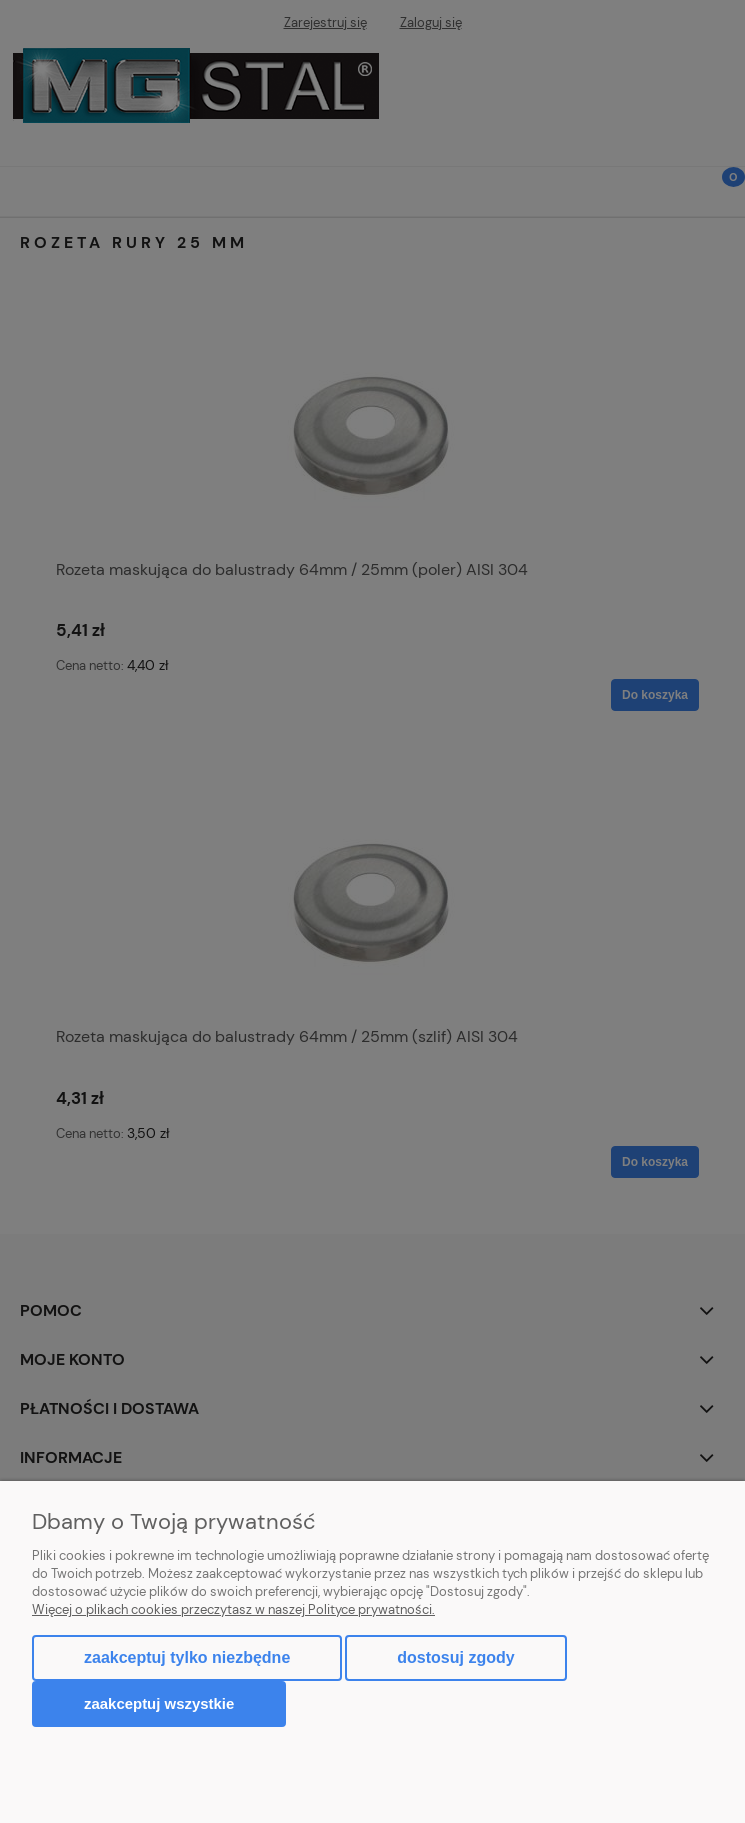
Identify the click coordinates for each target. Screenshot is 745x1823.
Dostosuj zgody (455, 1657)
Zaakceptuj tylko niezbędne (187, 1657)
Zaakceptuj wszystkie (159, 1703)
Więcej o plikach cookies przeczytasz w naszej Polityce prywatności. (233, 1609)
